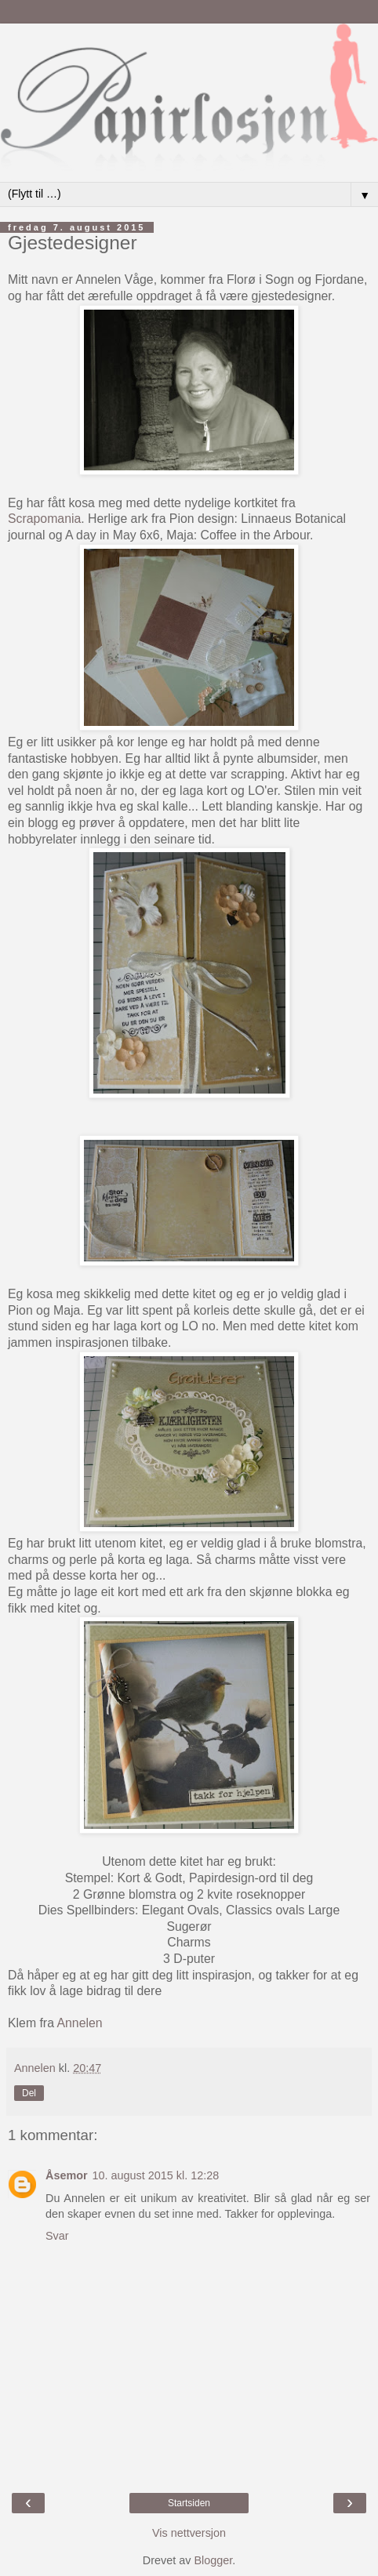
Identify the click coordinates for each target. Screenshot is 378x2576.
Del (29, 2093)
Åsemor (66, 2175)
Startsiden (189, 2503)
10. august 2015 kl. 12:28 (156, 2175)
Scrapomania (44, 518)
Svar (57, 2236)
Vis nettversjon (189, 2533)
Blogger (213, 2560)
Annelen (79, 2023)
